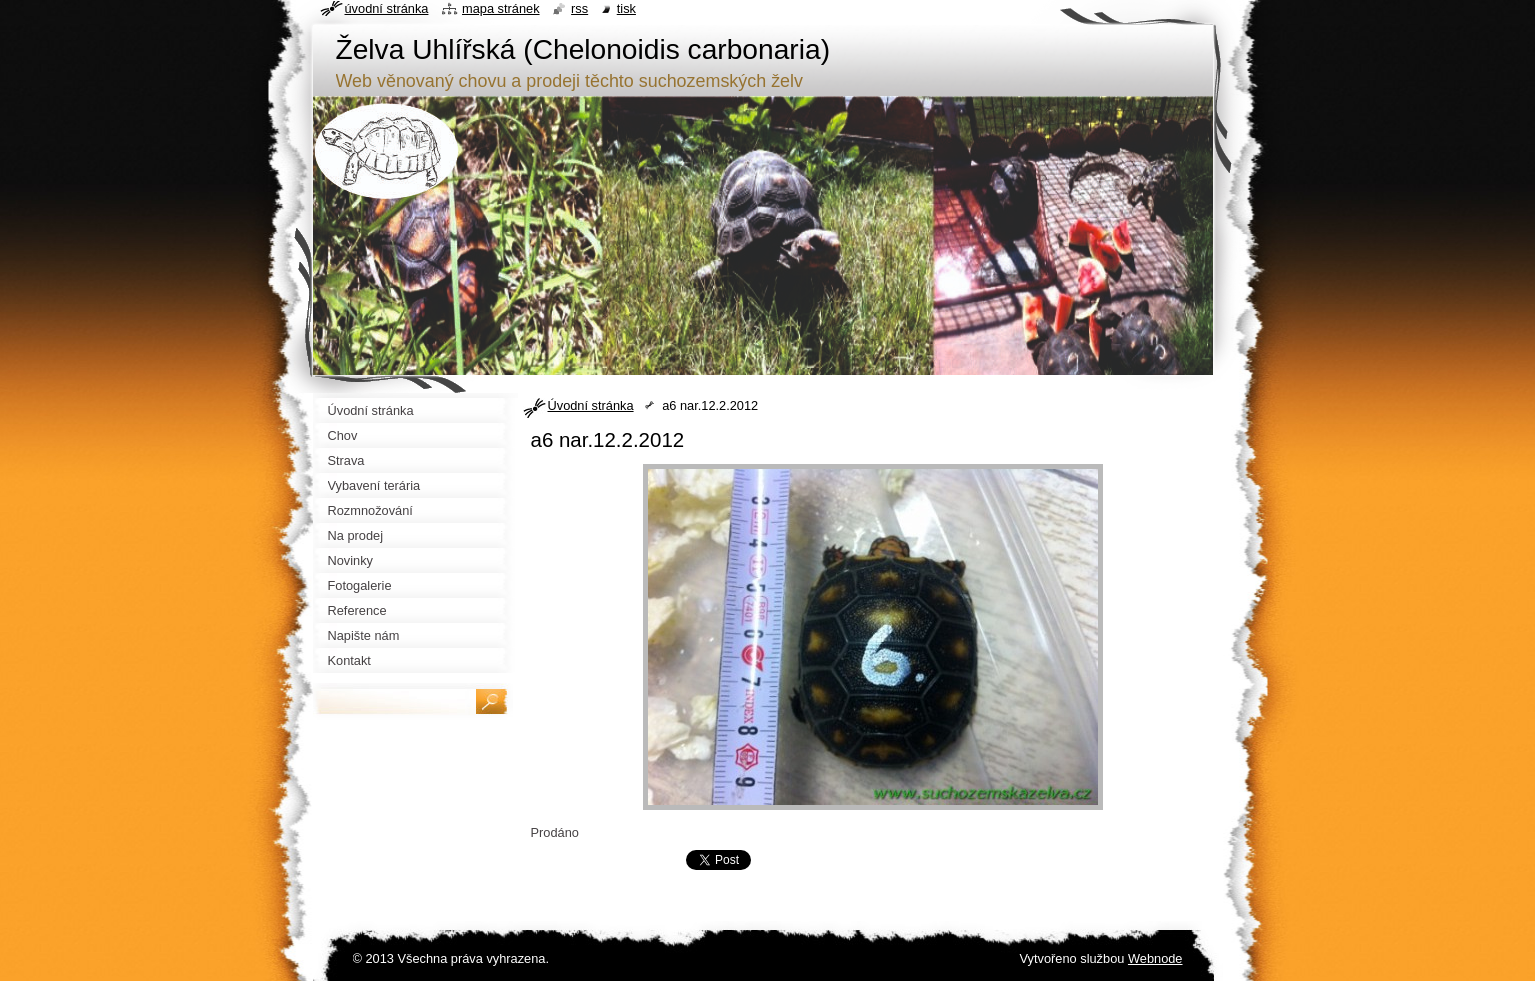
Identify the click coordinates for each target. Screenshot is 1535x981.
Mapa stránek (501, 8)
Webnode (1155, 958)
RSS (579, 8)
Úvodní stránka (591, 405)
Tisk (626, 8)
